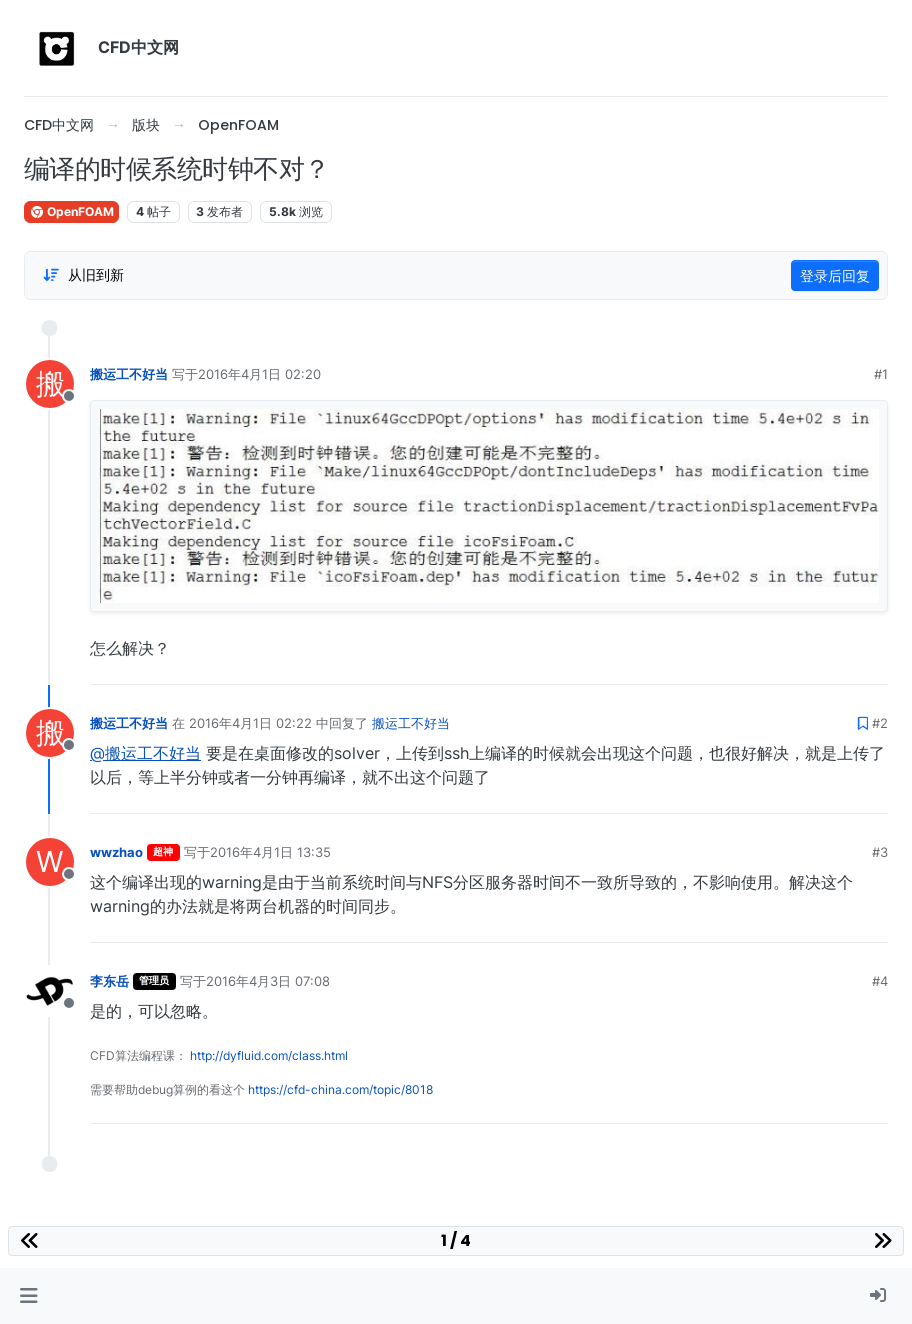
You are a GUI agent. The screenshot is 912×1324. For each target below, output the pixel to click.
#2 (880, 723)
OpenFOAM (71, 211)
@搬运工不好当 (145, 753)
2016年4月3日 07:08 (268, 981)
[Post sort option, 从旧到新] (83, 275)
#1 (881, 374)
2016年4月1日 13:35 (270, 852)
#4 (880, 981)
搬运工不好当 (129, 374)
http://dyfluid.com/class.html (269, 1055)
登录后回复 (835, 275)
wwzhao (116, 852)
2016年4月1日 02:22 (250, 723)
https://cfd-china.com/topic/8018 (340, 1089)
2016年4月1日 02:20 (259, 374)
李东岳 (109, 981)
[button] (28, 1296)
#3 (880, 852)
